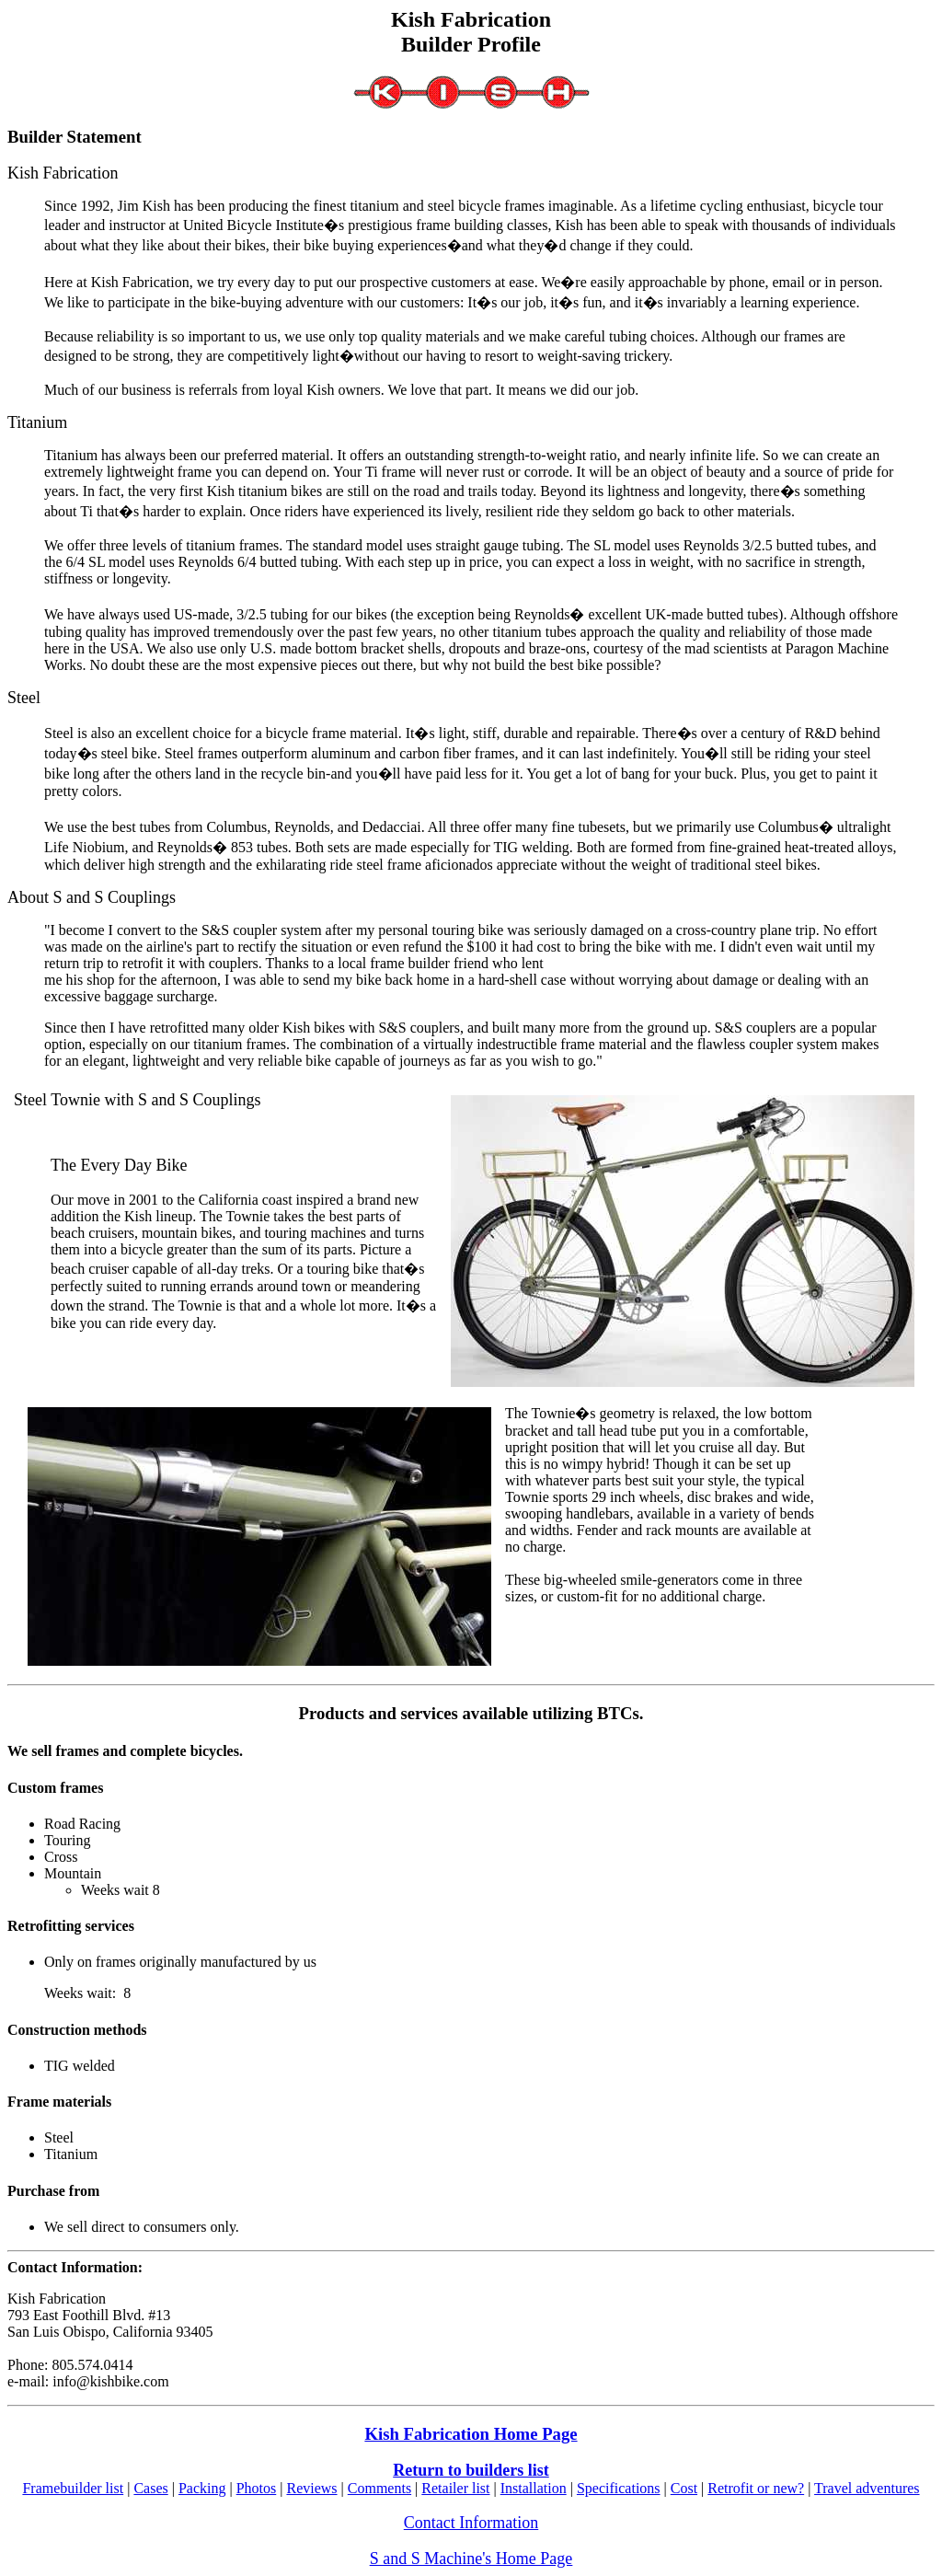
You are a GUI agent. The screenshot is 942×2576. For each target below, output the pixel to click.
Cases (150, 2488)
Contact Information (471, 2522)
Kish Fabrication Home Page (470, 2433)
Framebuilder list (72, 2488)
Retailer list (455, 2488)
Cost (684, 2488)
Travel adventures (867, 2488)
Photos (256, 2488)
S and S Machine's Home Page (471, 2558)
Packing (202, 2488)
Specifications (619, 2488)
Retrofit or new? (755, 2488)
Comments (379, 2488)
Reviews (311, 2488)
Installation (533, 2488)
